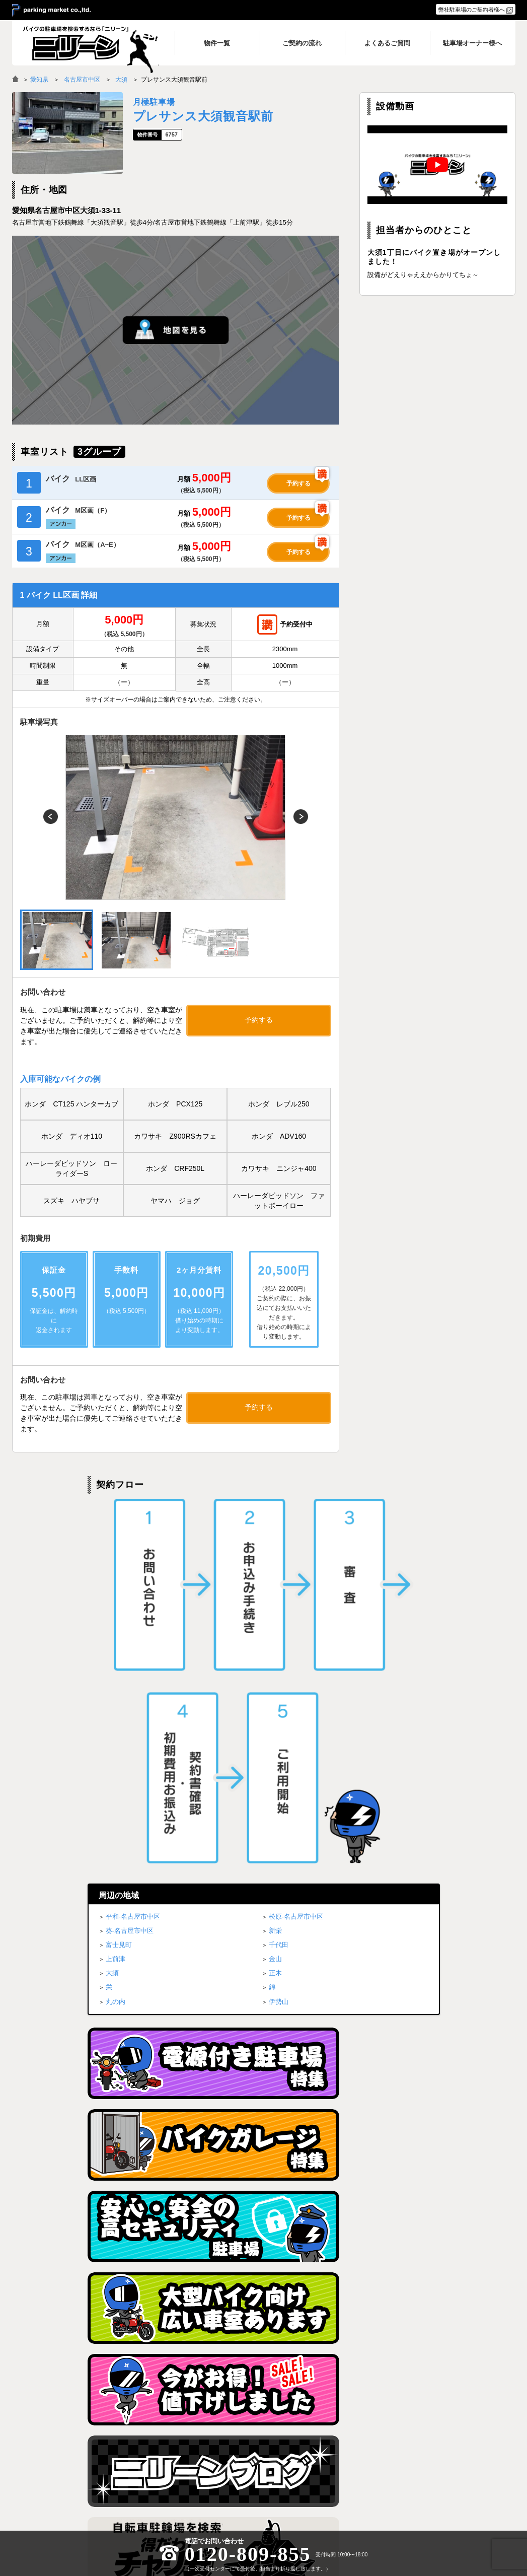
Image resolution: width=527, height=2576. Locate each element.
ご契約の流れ (343, 2439)
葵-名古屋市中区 (130, 1574)
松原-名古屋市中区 (296, 1560)
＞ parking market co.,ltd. (51, 10)
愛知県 (39, 79)
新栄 (275, 1574)
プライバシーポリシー (445, 2426)
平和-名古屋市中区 (133, 1560)
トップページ (252, 2426)
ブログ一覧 (431, 2439)
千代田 (278, 1588)
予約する (298, 483)
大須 (121, 79)
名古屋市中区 (82, 79)
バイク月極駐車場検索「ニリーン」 (75, 2435)
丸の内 (115, 1645)
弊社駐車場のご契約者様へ (471, 10)
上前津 (115, 1603)
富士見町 (119, 1588)
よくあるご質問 (346, 2453)
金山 (275, 1603)
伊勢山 (278, 1645)
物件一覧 (338, 2426)
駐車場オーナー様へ (443, 2453)
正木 (275, 1617)
